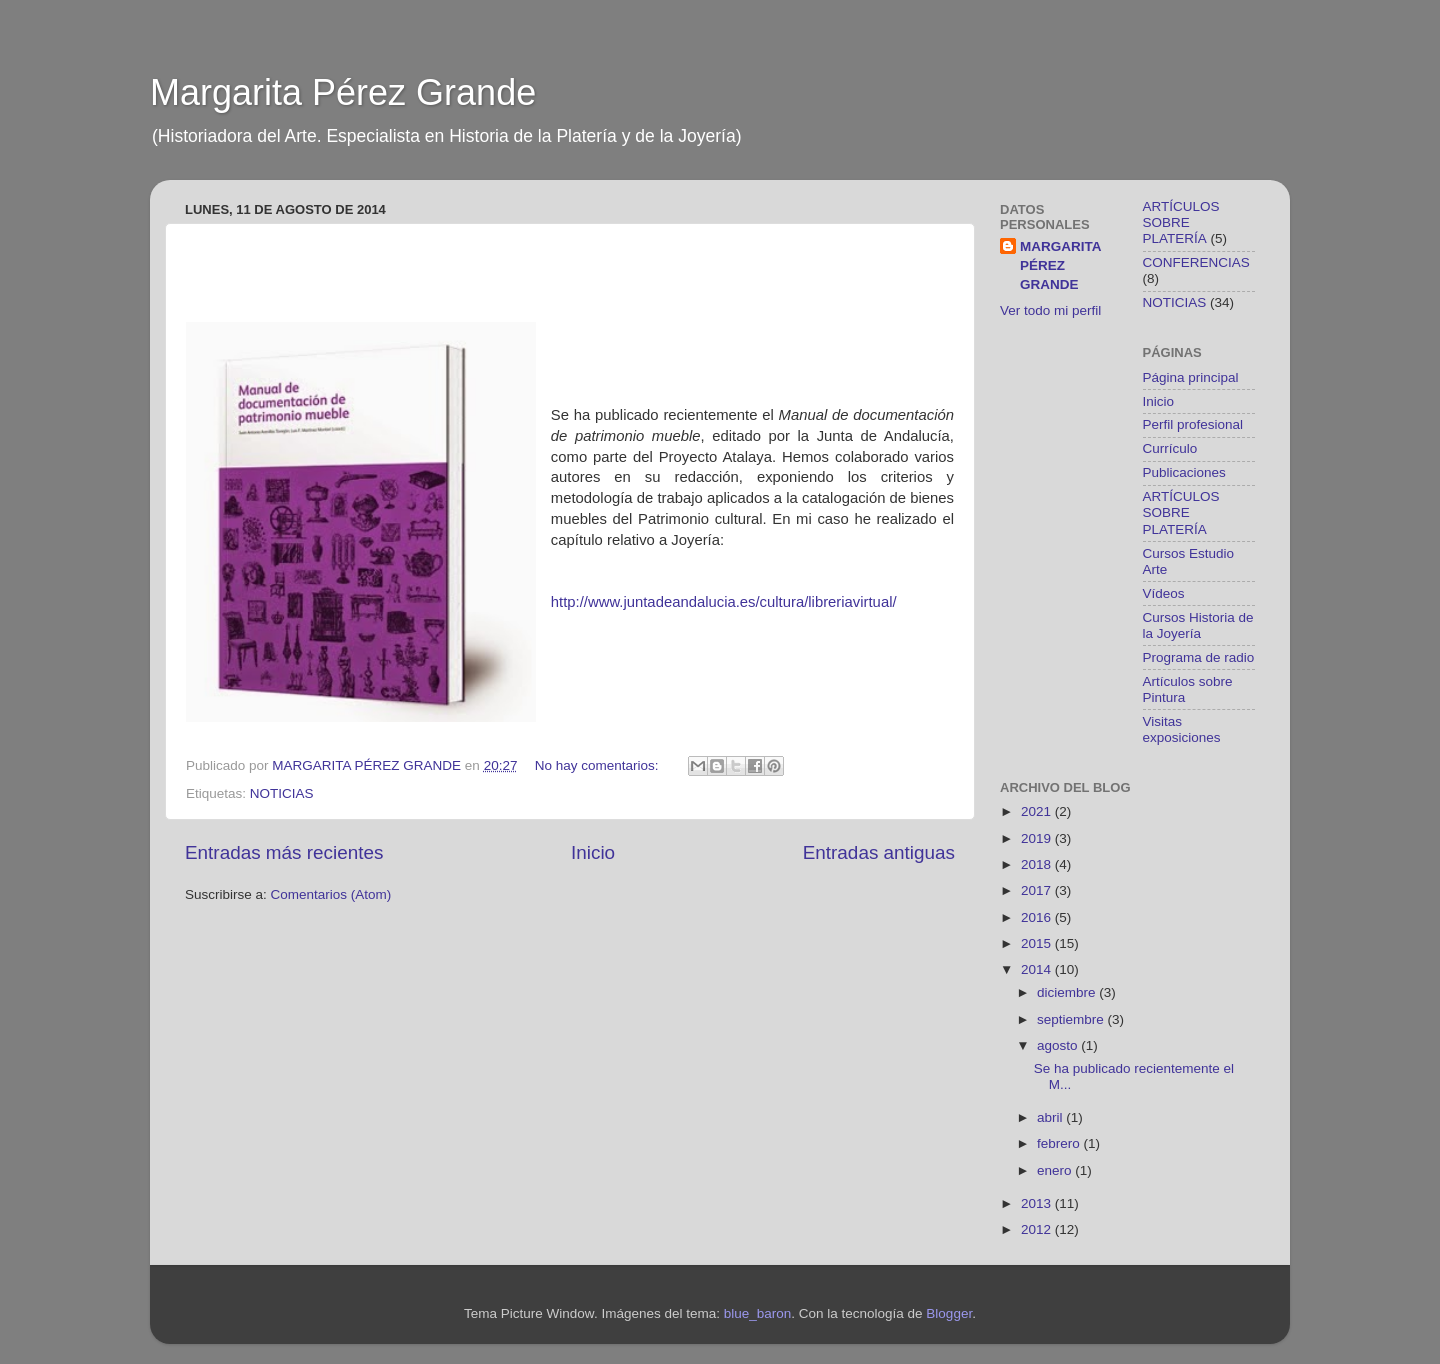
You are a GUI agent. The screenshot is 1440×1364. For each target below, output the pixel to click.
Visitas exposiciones (1182, 729)
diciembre (1068, 992)
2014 (1038, 969)
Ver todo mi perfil (1050, 310)
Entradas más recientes (284, 852)
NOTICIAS (282, 793)
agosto (1059, 1045)
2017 (1038, 890)
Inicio (593, 852)
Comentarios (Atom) (331, 894)
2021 (1038, 811)
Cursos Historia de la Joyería (1198, 625)
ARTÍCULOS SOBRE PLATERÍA (1181, 222)
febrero (1060, 1143)
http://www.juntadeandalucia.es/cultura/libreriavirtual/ (724, 602)
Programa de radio (1199, 657)
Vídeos (1164, 593)
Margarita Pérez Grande (343, 92)
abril (1051, 1117)
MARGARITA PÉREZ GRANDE (1061, 265)
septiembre (1072, 1019)
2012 (1038, 1229)
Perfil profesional (1193, 424)
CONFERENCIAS (1196, 262)
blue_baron (758, 1313)
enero (1056, 1170)
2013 (1038, 1203)
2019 (1038, 838)
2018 (1038, 864)
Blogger (949, 1313)
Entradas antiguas (879, 852)
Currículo (1170, 448)
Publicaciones (1184, 472)
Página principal (1191, 377)
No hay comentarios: (599, 765)
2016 (1038, 917)
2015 (1038, 943)
